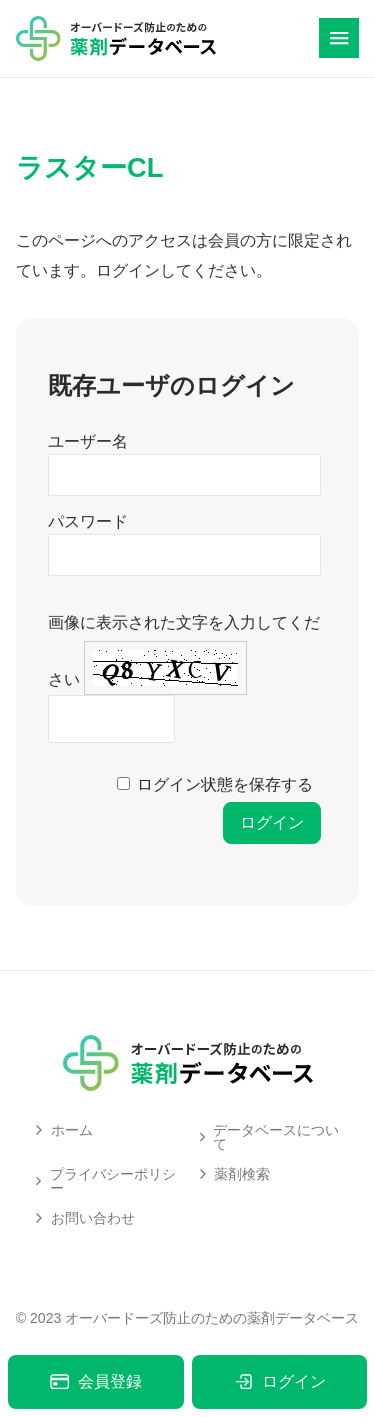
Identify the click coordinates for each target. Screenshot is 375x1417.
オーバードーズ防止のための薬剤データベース (212, 1318)
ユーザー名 (88, 441)
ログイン (279, 1381)
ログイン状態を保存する (225, 784)
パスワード (88, 521)
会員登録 (95, 1381)
